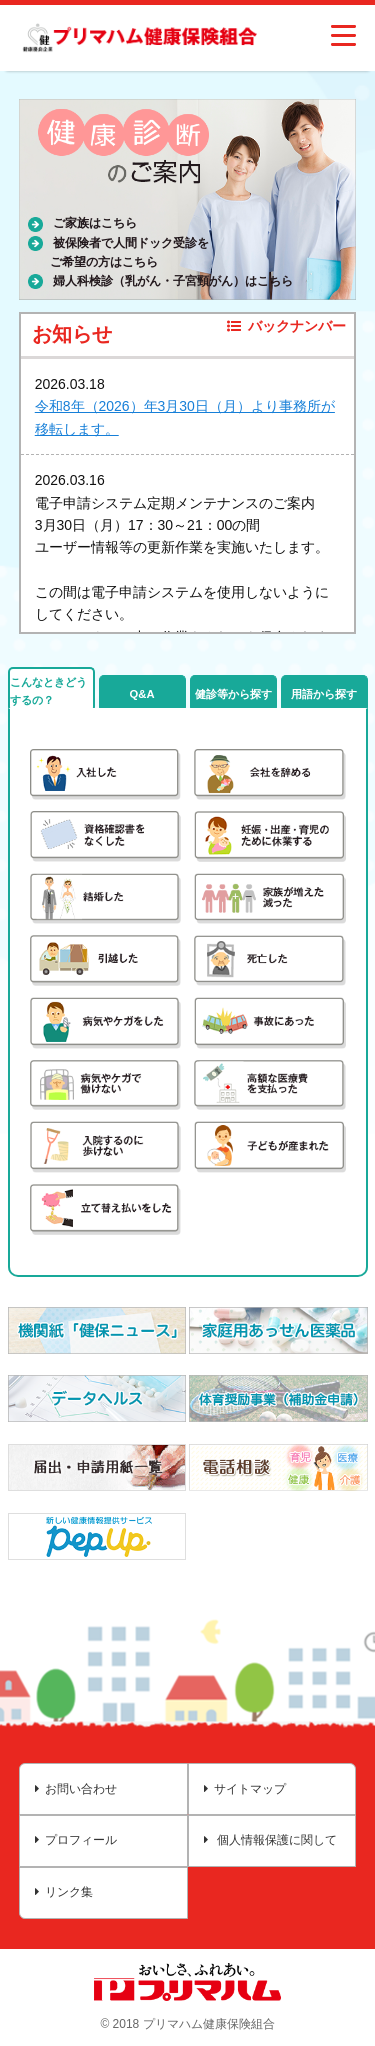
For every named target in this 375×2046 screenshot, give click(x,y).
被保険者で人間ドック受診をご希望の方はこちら (129, 252)
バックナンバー (286, 326)
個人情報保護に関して (270, 1840)
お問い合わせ (76, 1789)
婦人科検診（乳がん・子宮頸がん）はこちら (173, 281)
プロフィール (76, 1840)
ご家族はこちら (95, 223)
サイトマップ (245, 1789)
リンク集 (64, 1892)
